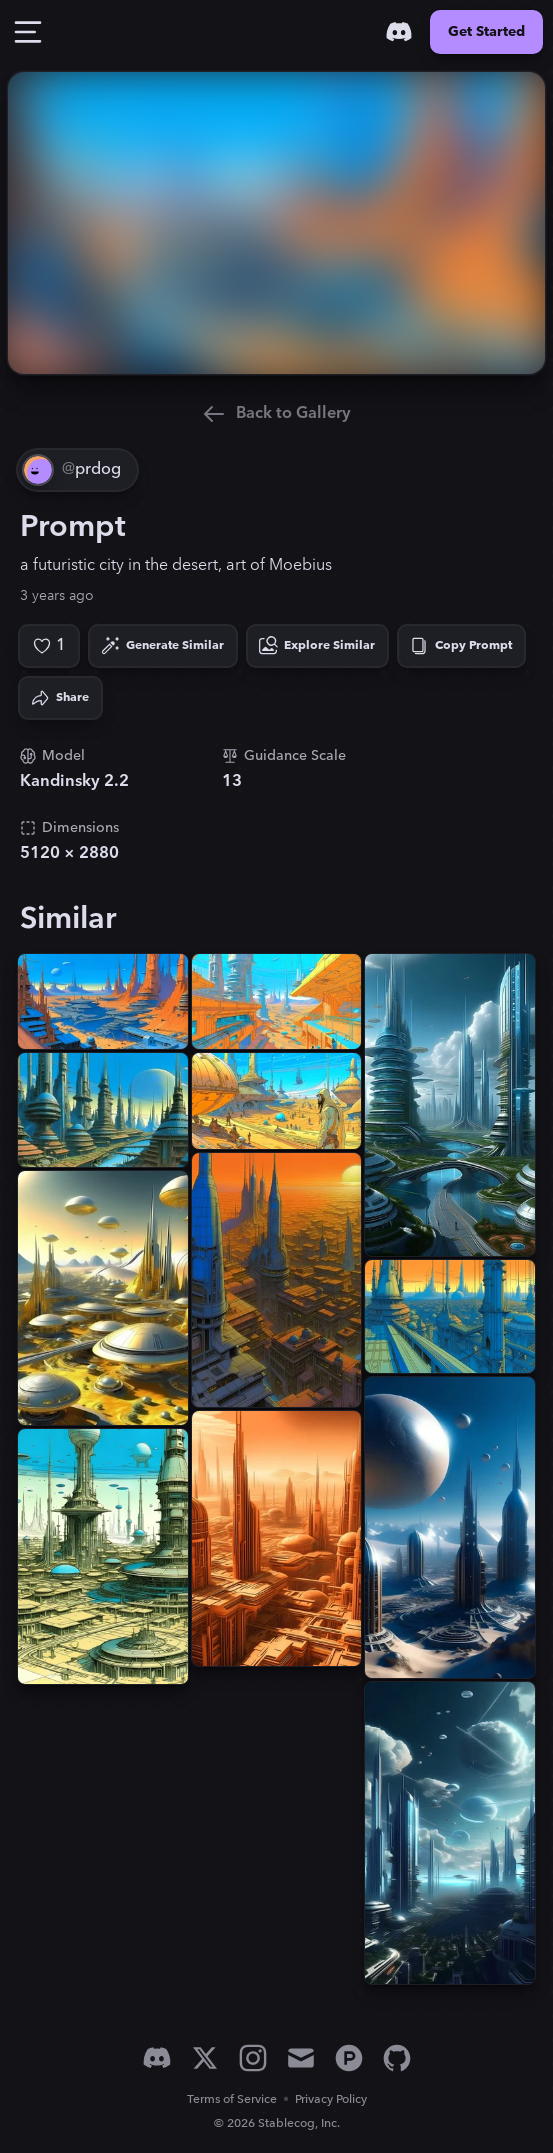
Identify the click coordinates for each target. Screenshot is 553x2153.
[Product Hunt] (349, 2058)
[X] (205, 2058)
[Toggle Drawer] (28, 32)
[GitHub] (397, 2058)
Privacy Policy (331, 2099)
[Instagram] (253, 2058)
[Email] (301, 2058)
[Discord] (399, 32)
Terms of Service (232, 2099)
